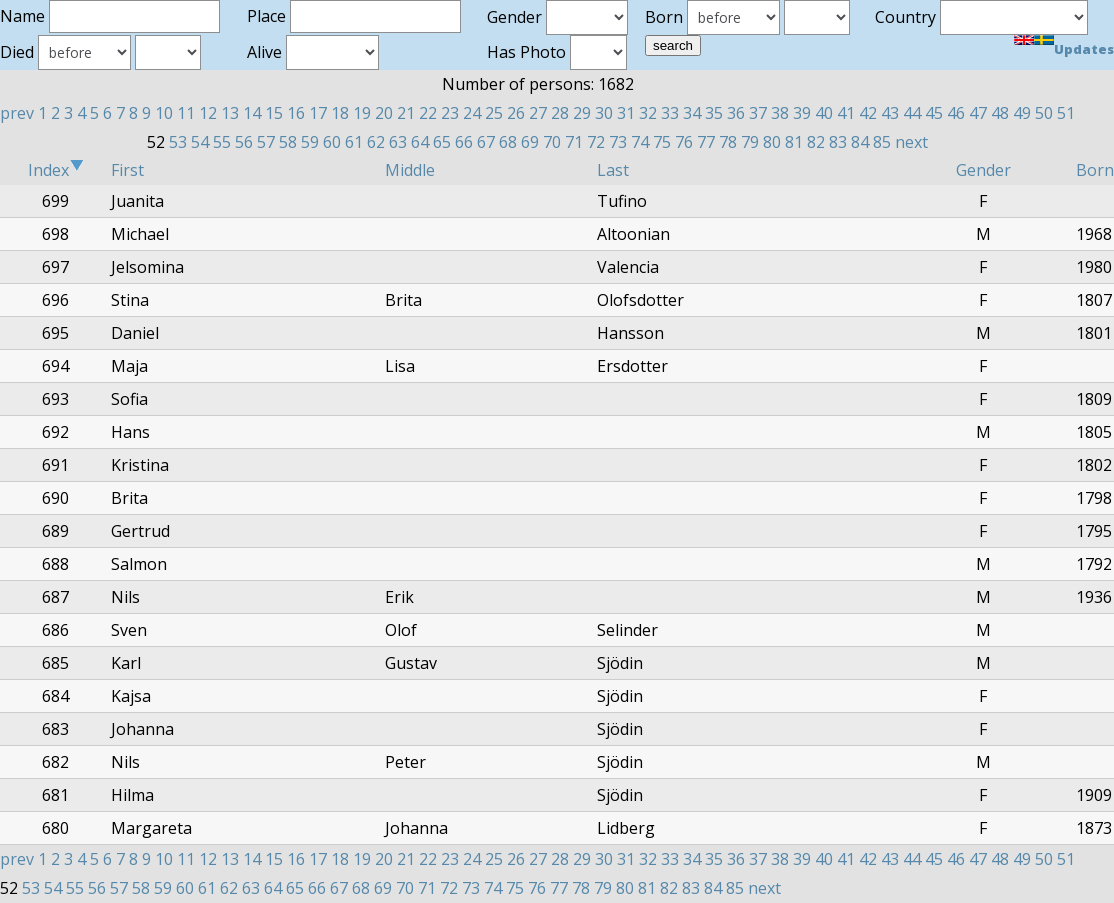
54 (200, 142)
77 (706, 142)
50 (1044, 113)
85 (882, 142)
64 (420, 142)
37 (758, 113)
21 (406, 113)
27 (538, 113)
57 (266, 142)
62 (376, 142)
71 (574, 142)
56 (244, 142)
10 (164, 113)
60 (332, 142)
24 (472, 113)
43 (890, 113)
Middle (410, 170)
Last (613, 170)
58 (288, 142)
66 (464, 142)
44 (912, 113)
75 (662, 142)
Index (56, 170)
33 (670, 113)
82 (816, 142)
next (911, 142)
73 (618, 142)
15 (274, 113)
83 (838, 142)
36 (736, 113)
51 (1066, 113)
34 (692, 113)
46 (956, 113)
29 (582, 113)
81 (794, 142)
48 (1000, 113)
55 (222, 142)
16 (296, 113)
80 (772, 142)
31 (626, 113)
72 (596, 142)
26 (516, 113)
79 (750, 142)
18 (340, 113)
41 (846, 113)
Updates (1084, 49)
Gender (983, 170)
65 (442, 142)
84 (860, 142)
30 (604, 113)
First (127, 170)
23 (450, 113)
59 (310, 142)
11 (186, 113)
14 (252, 113)
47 (978, 113)
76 (684, 142)
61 (354, 142)
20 (384, 113)
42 (868, 113)
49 (1022, 113)
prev (17, 113)
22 (428, 113)
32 (648, 113)
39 (802, 113)
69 (530, 142)
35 (714, 113)
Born (1095, 170)
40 (824, 113)
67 (486, 142)
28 (560, 113)
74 (640, 142)
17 (318, 113)
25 (494, 113)
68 (508, 142)
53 (178, 142)
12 (208, 113)
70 (552, 142)
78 (728, 142)
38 (780, 113)
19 (362, 113)
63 (398, 142)
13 (230, 113)
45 (934, 113)
